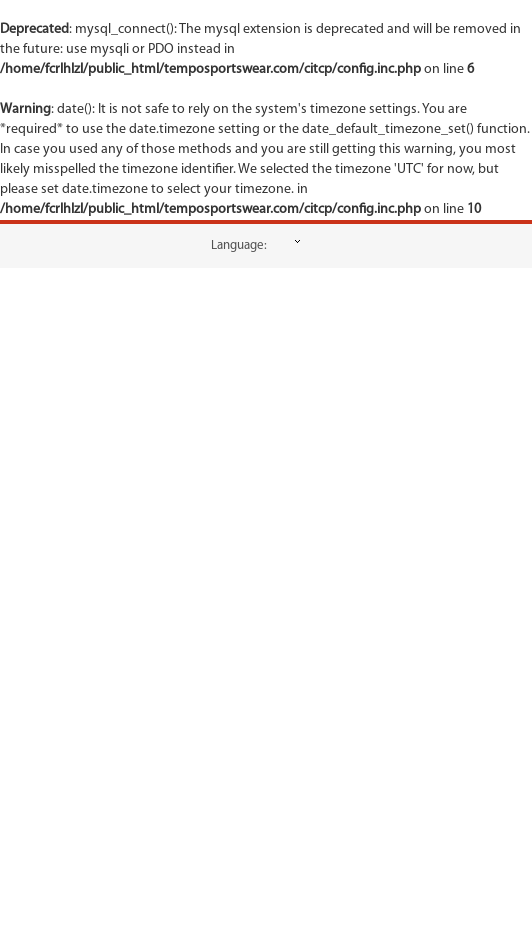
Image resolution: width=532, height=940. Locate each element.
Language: (239, 245)
